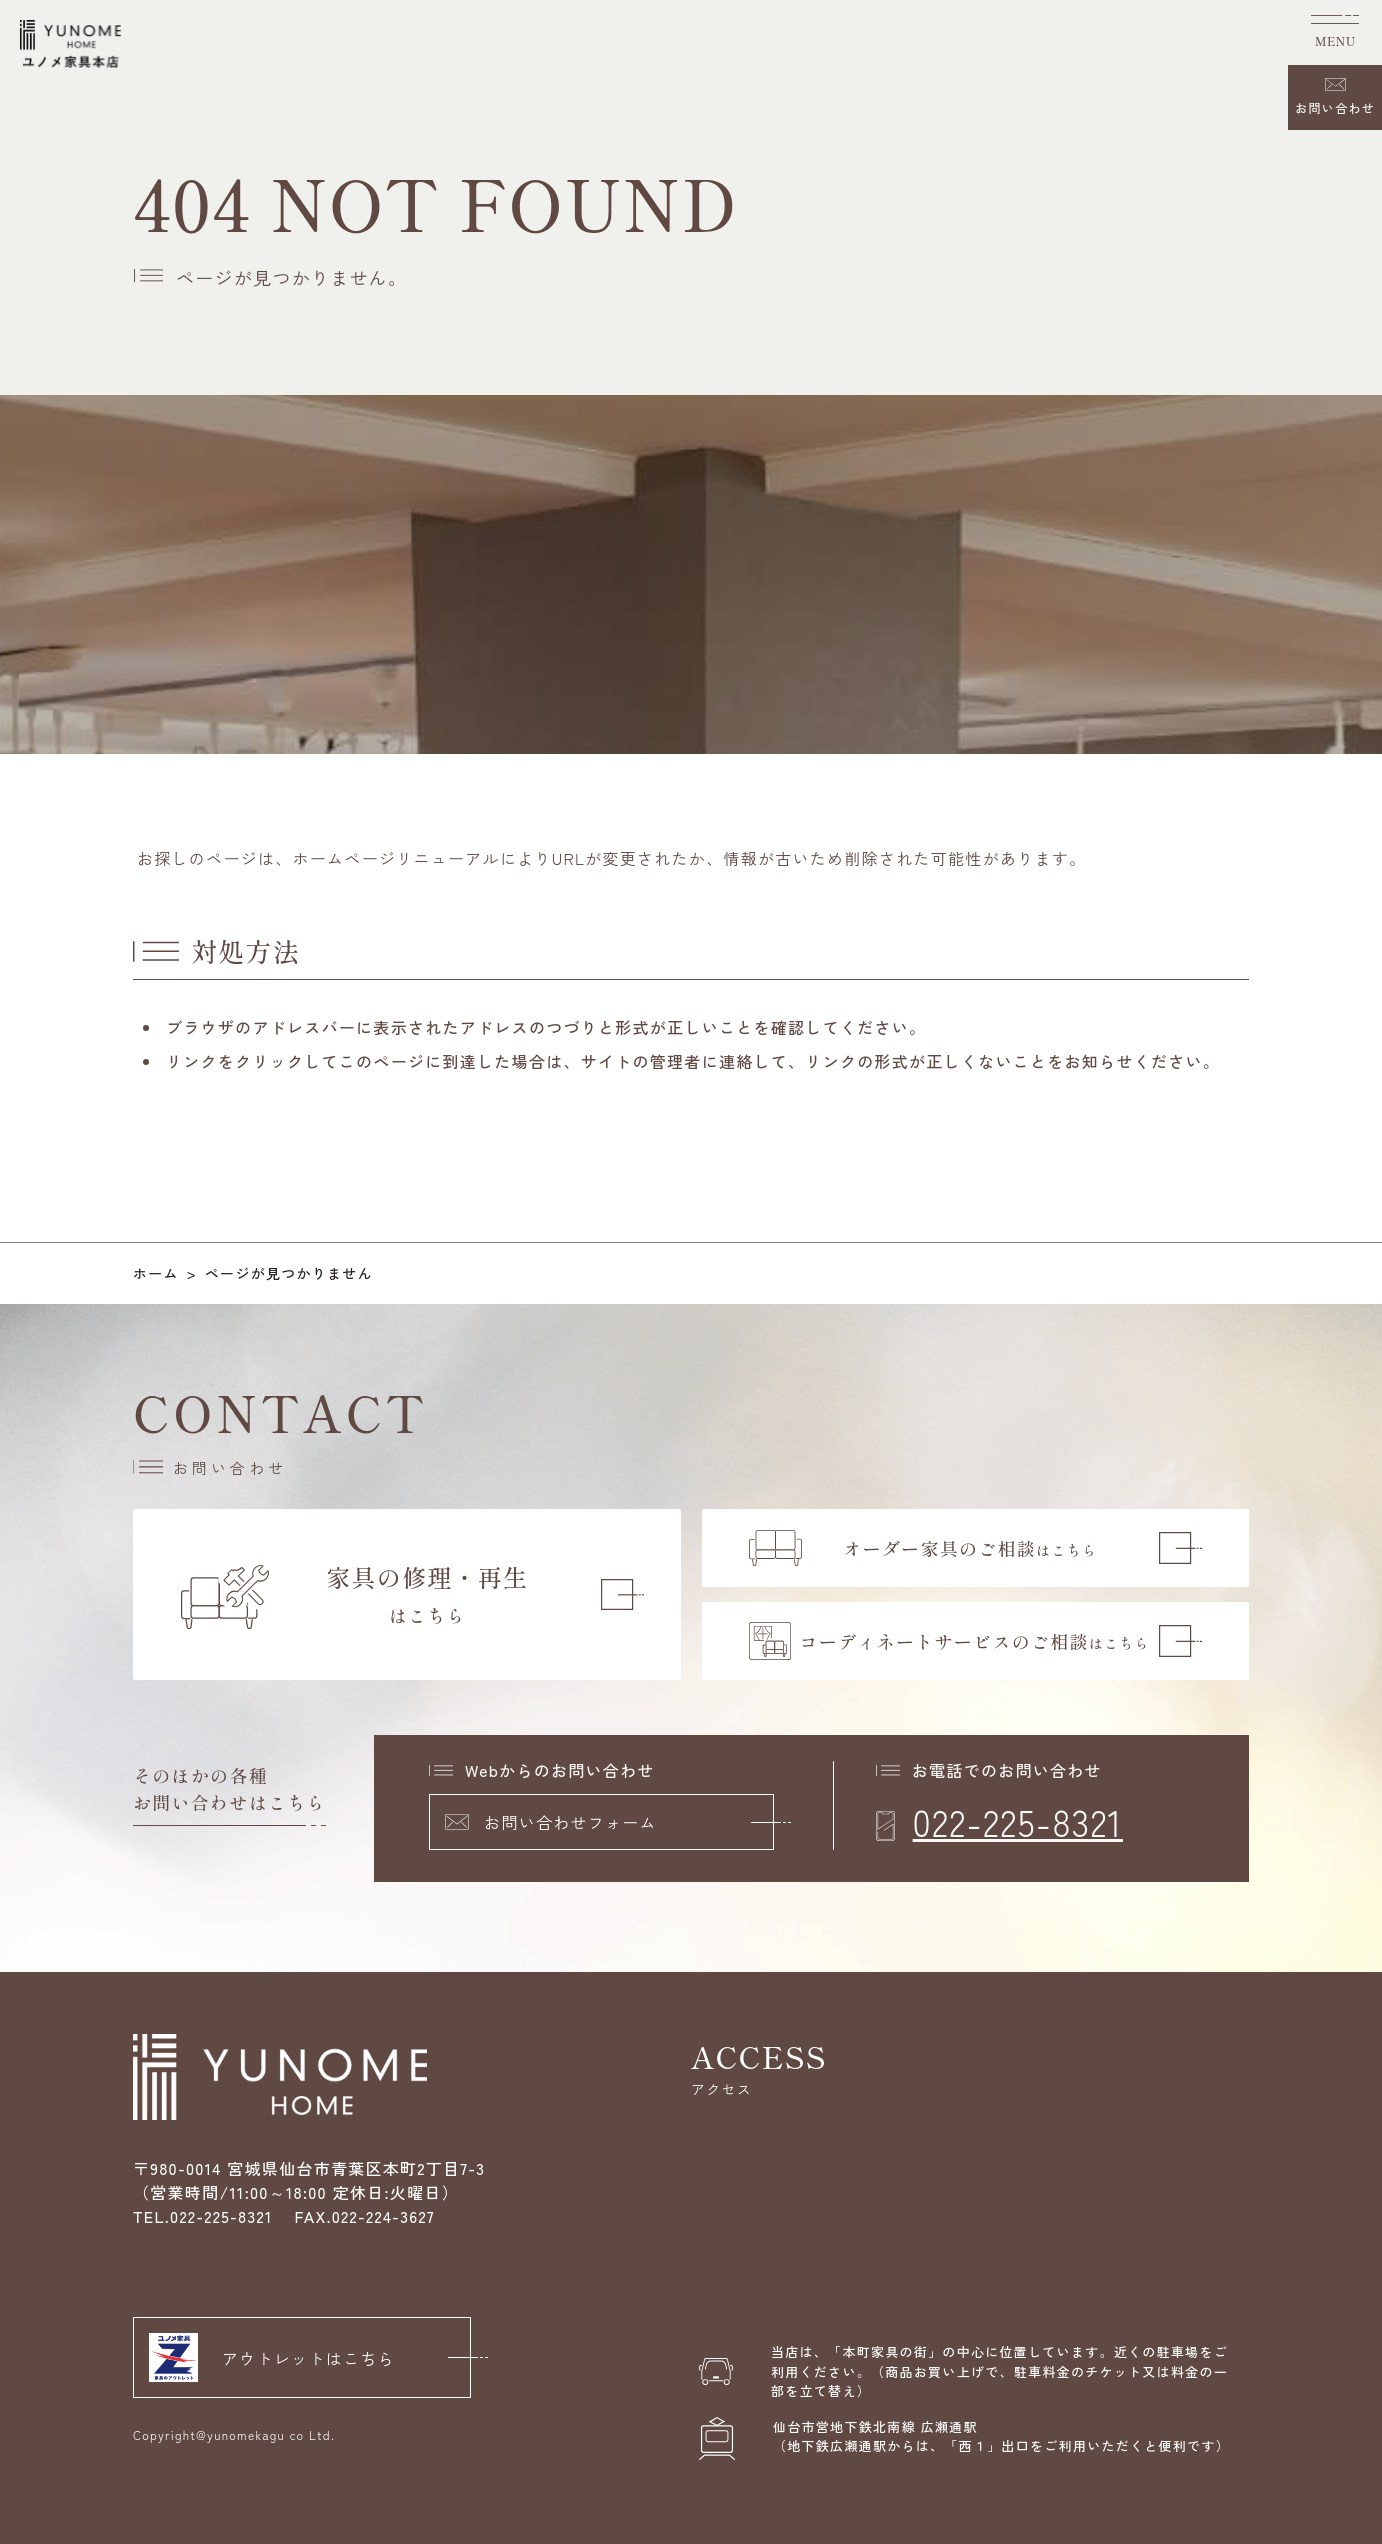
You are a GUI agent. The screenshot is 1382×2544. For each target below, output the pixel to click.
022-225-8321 (1018, 1821)
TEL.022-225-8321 (203, 2216)
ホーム (156, 1273)
